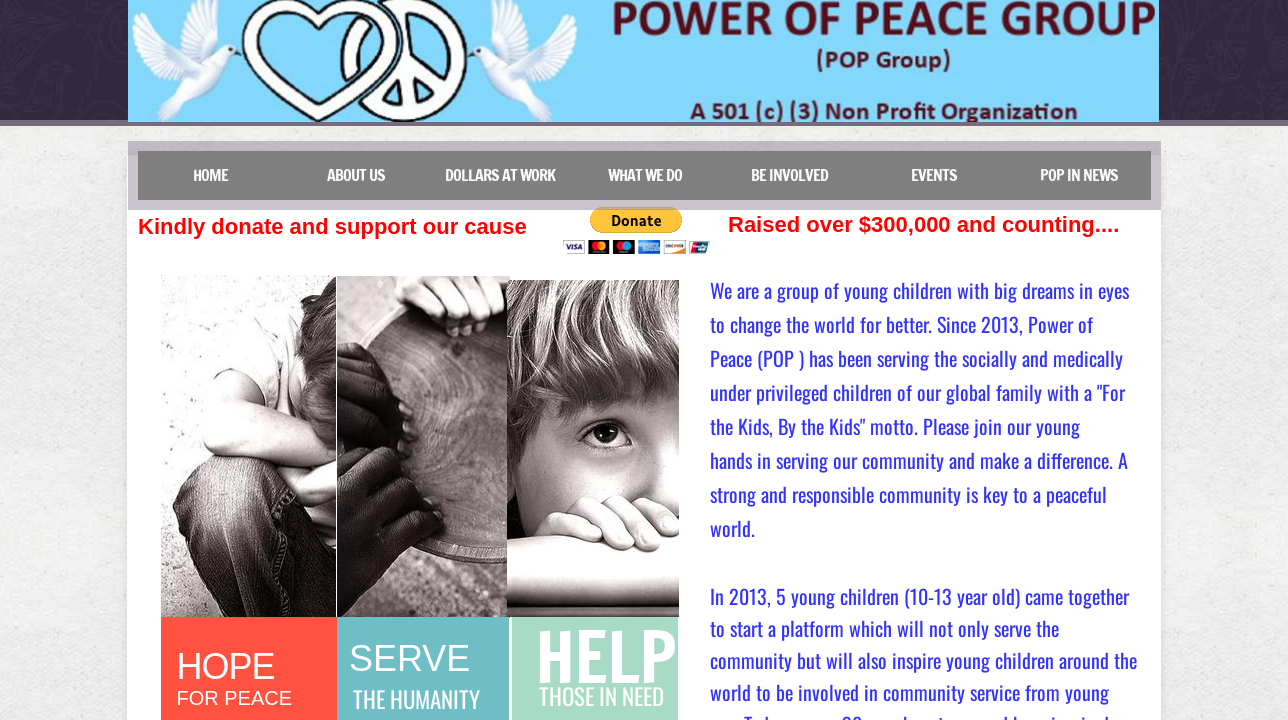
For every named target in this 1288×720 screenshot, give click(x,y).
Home (210, 175)
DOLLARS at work (500, 175)
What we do (645, 175)
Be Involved (789, 175)
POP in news (1079, 175)
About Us (356, 175)
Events (934, 175)
